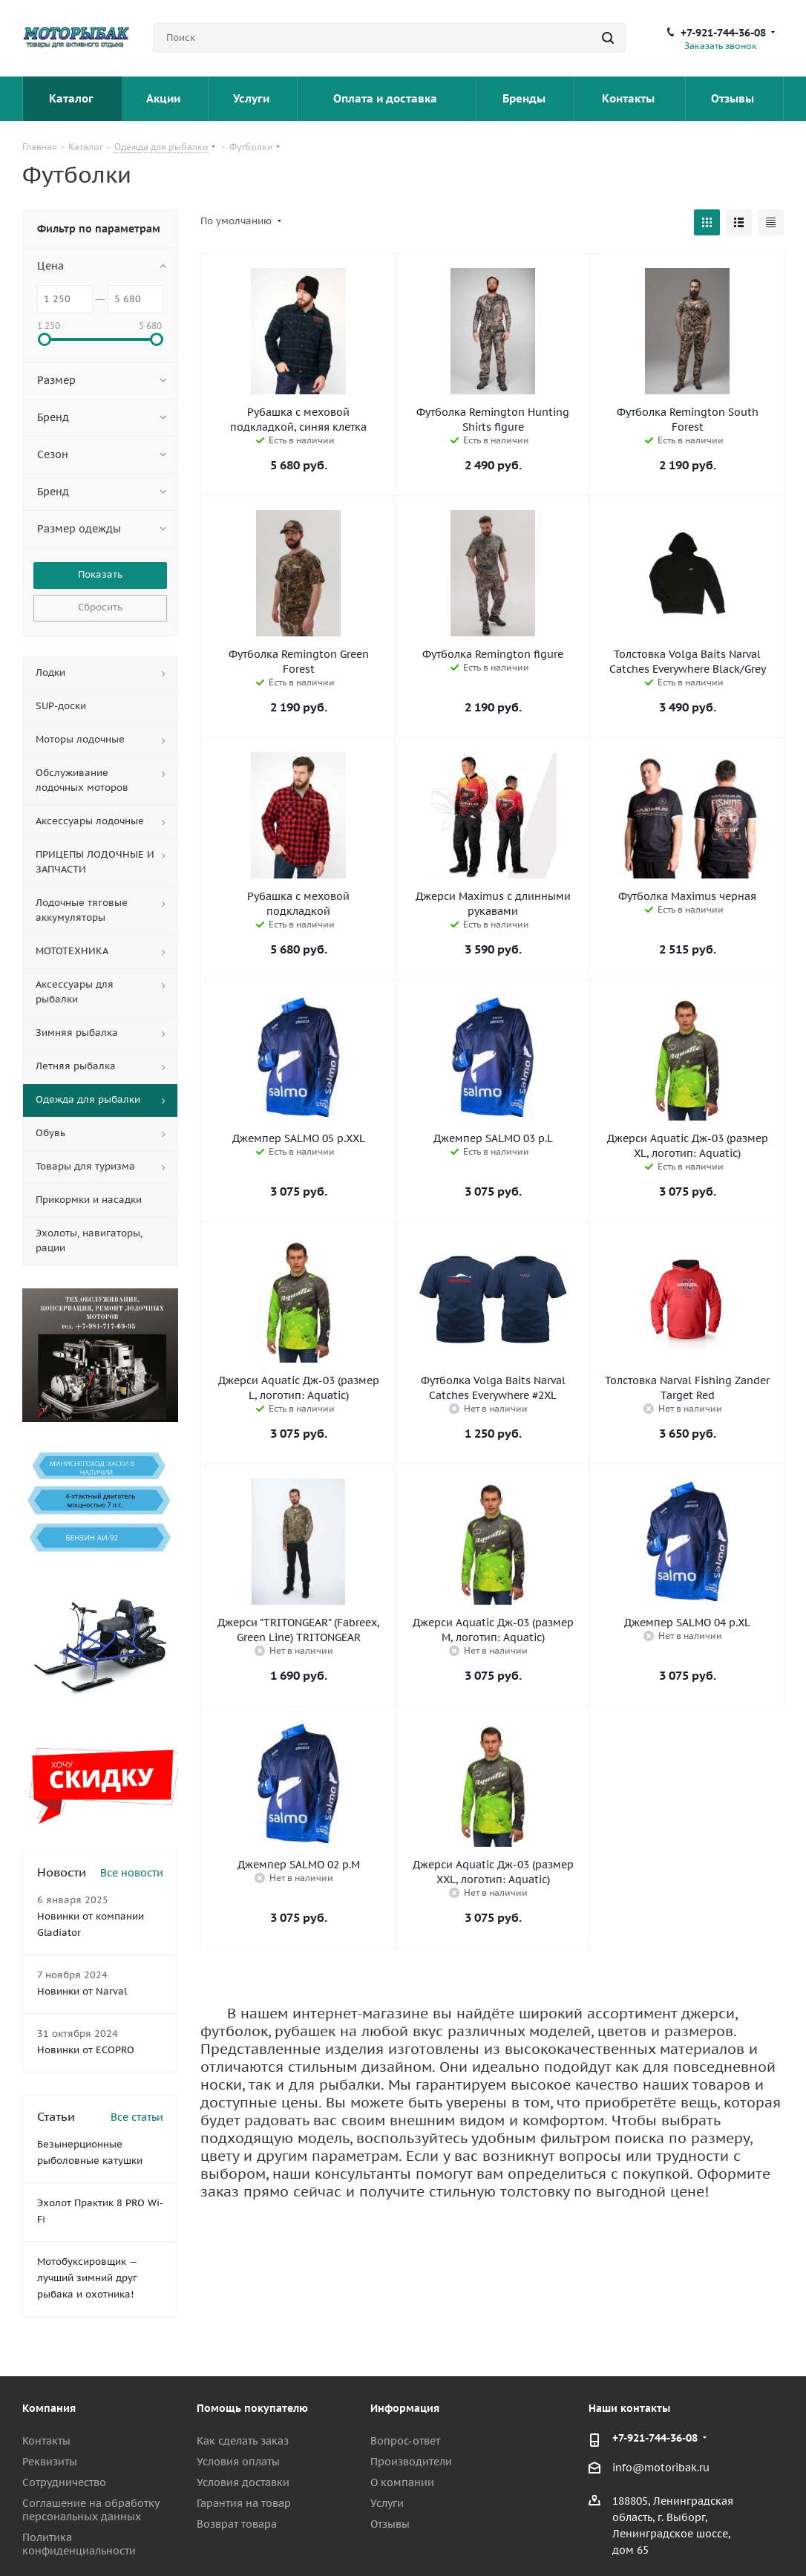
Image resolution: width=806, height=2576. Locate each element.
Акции (164, 98)
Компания (49, 2408)
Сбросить (100, 607)
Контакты (630, 98)
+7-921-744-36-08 (723, 32)
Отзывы (734, 98)
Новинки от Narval (82, 1991)
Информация (404, 2408)
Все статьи (137, 2117)
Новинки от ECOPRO (85, 2050)
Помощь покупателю (252, 2408)
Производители (411, 2461)
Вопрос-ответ (405, 2441)
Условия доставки (243, 2482)
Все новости (131, 1872)
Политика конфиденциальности (79, 2544)
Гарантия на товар (244, 2503)
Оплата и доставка (386, 98)
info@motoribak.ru (661, 2468)
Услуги (252, 98)
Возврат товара (237, 2524)
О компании (402, 2482)
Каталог (72, 98)
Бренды (525, 98)
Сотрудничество (64, 2482)
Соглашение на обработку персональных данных (90, 2510)
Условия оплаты (238, 2461)
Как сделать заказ (243, 2441)
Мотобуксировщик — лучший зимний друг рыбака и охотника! (87, 2278)
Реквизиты (49, 2461)
